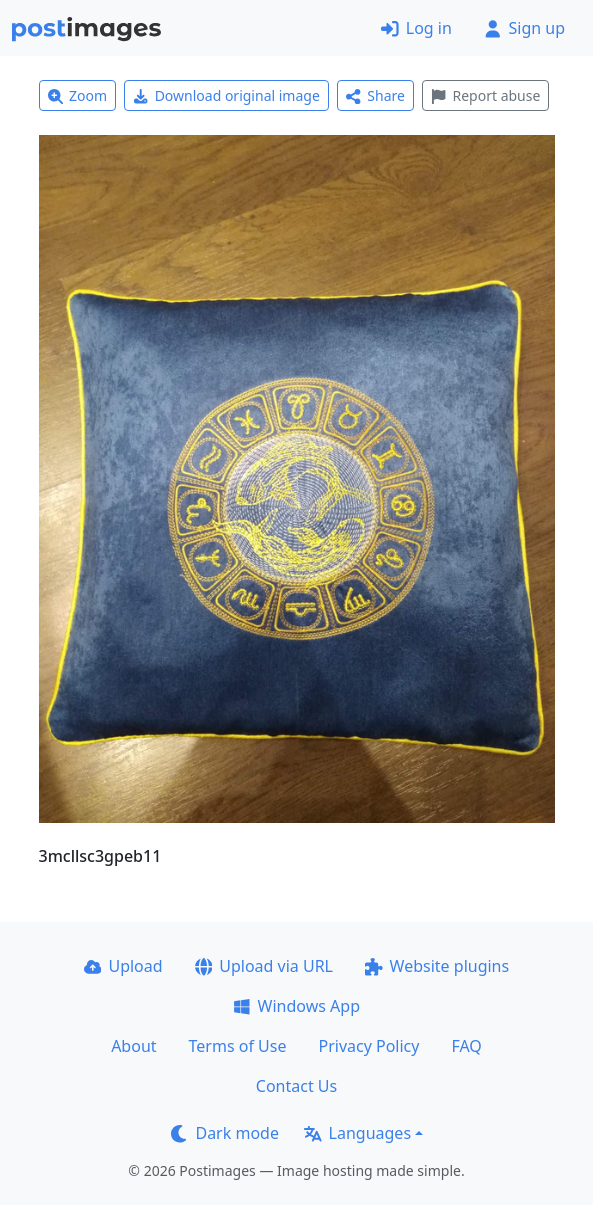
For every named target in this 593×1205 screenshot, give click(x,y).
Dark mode (225, 1133)
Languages (357, 1133)
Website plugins (437, 966)
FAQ (466, 1046)
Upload (123, 966)
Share (375, 95)
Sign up (524, 28)
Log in (416, 28)
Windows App (296, 1006)
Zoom (78, 95)
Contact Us (296, 1086)
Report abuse (485, 95)
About (133, 1046)
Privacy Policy (368, 1046)
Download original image (226, 95)
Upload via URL (264, 966)
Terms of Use (238, 1046)
